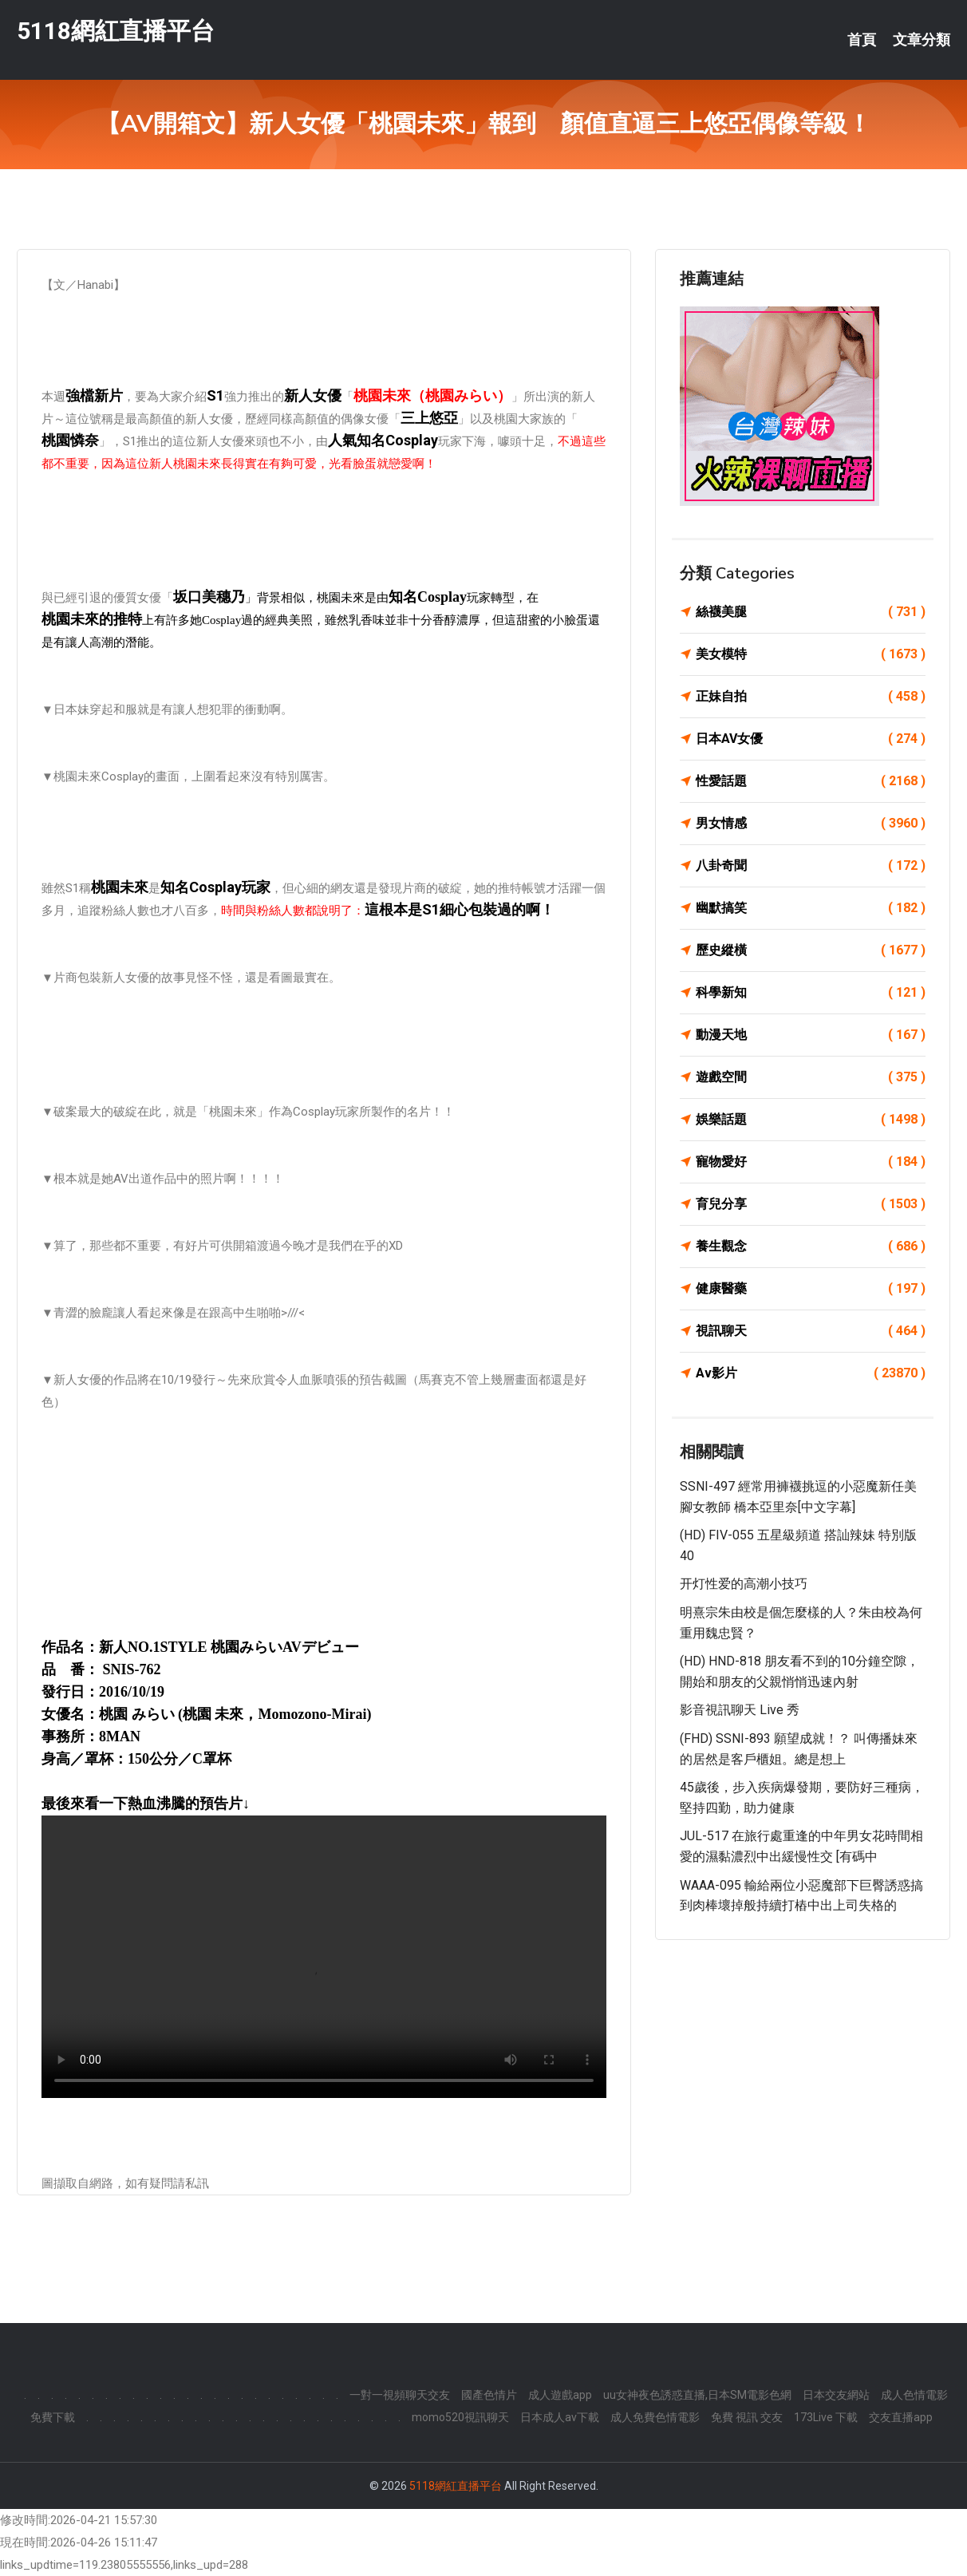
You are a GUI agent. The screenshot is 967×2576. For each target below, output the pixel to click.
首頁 (861, 40)
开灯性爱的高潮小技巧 (743, 1583)
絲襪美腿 (811, 612)
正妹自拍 (811, 696)
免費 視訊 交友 (747, 2417)
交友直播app (901, 2417)
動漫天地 (811, 1035)
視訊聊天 (811, 1331)
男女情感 (811, 823)
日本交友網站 (836, 2394)
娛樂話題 (811, 1119)
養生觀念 (811, 1246)
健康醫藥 (811, 1289)
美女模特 (811, 654)
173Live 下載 (826, 2417)
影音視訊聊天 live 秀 (739, 1709)
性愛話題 (811, 781)
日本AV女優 (811, 739)
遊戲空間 (811, 1077)
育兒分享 (811, 1204)
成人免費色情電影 (655, 2417)
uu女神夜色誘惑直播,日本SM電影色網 (697, 2394)
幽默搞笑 (811, 908)
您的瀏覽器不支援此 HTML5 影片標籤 (323, 1956)
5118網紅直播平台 (116, 31)
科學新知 (811, 993)
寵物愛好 (811, 1162)
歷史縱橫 (811, 950)
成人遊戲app (560, 2394)
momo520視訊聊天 (460, 2417)
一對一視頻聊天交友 (399, 2394)
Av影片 (811, 1373)
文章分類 (921, 40)
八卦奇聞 (811, 866)
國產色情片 (489, 2394)
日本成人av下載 (559, 2417)
